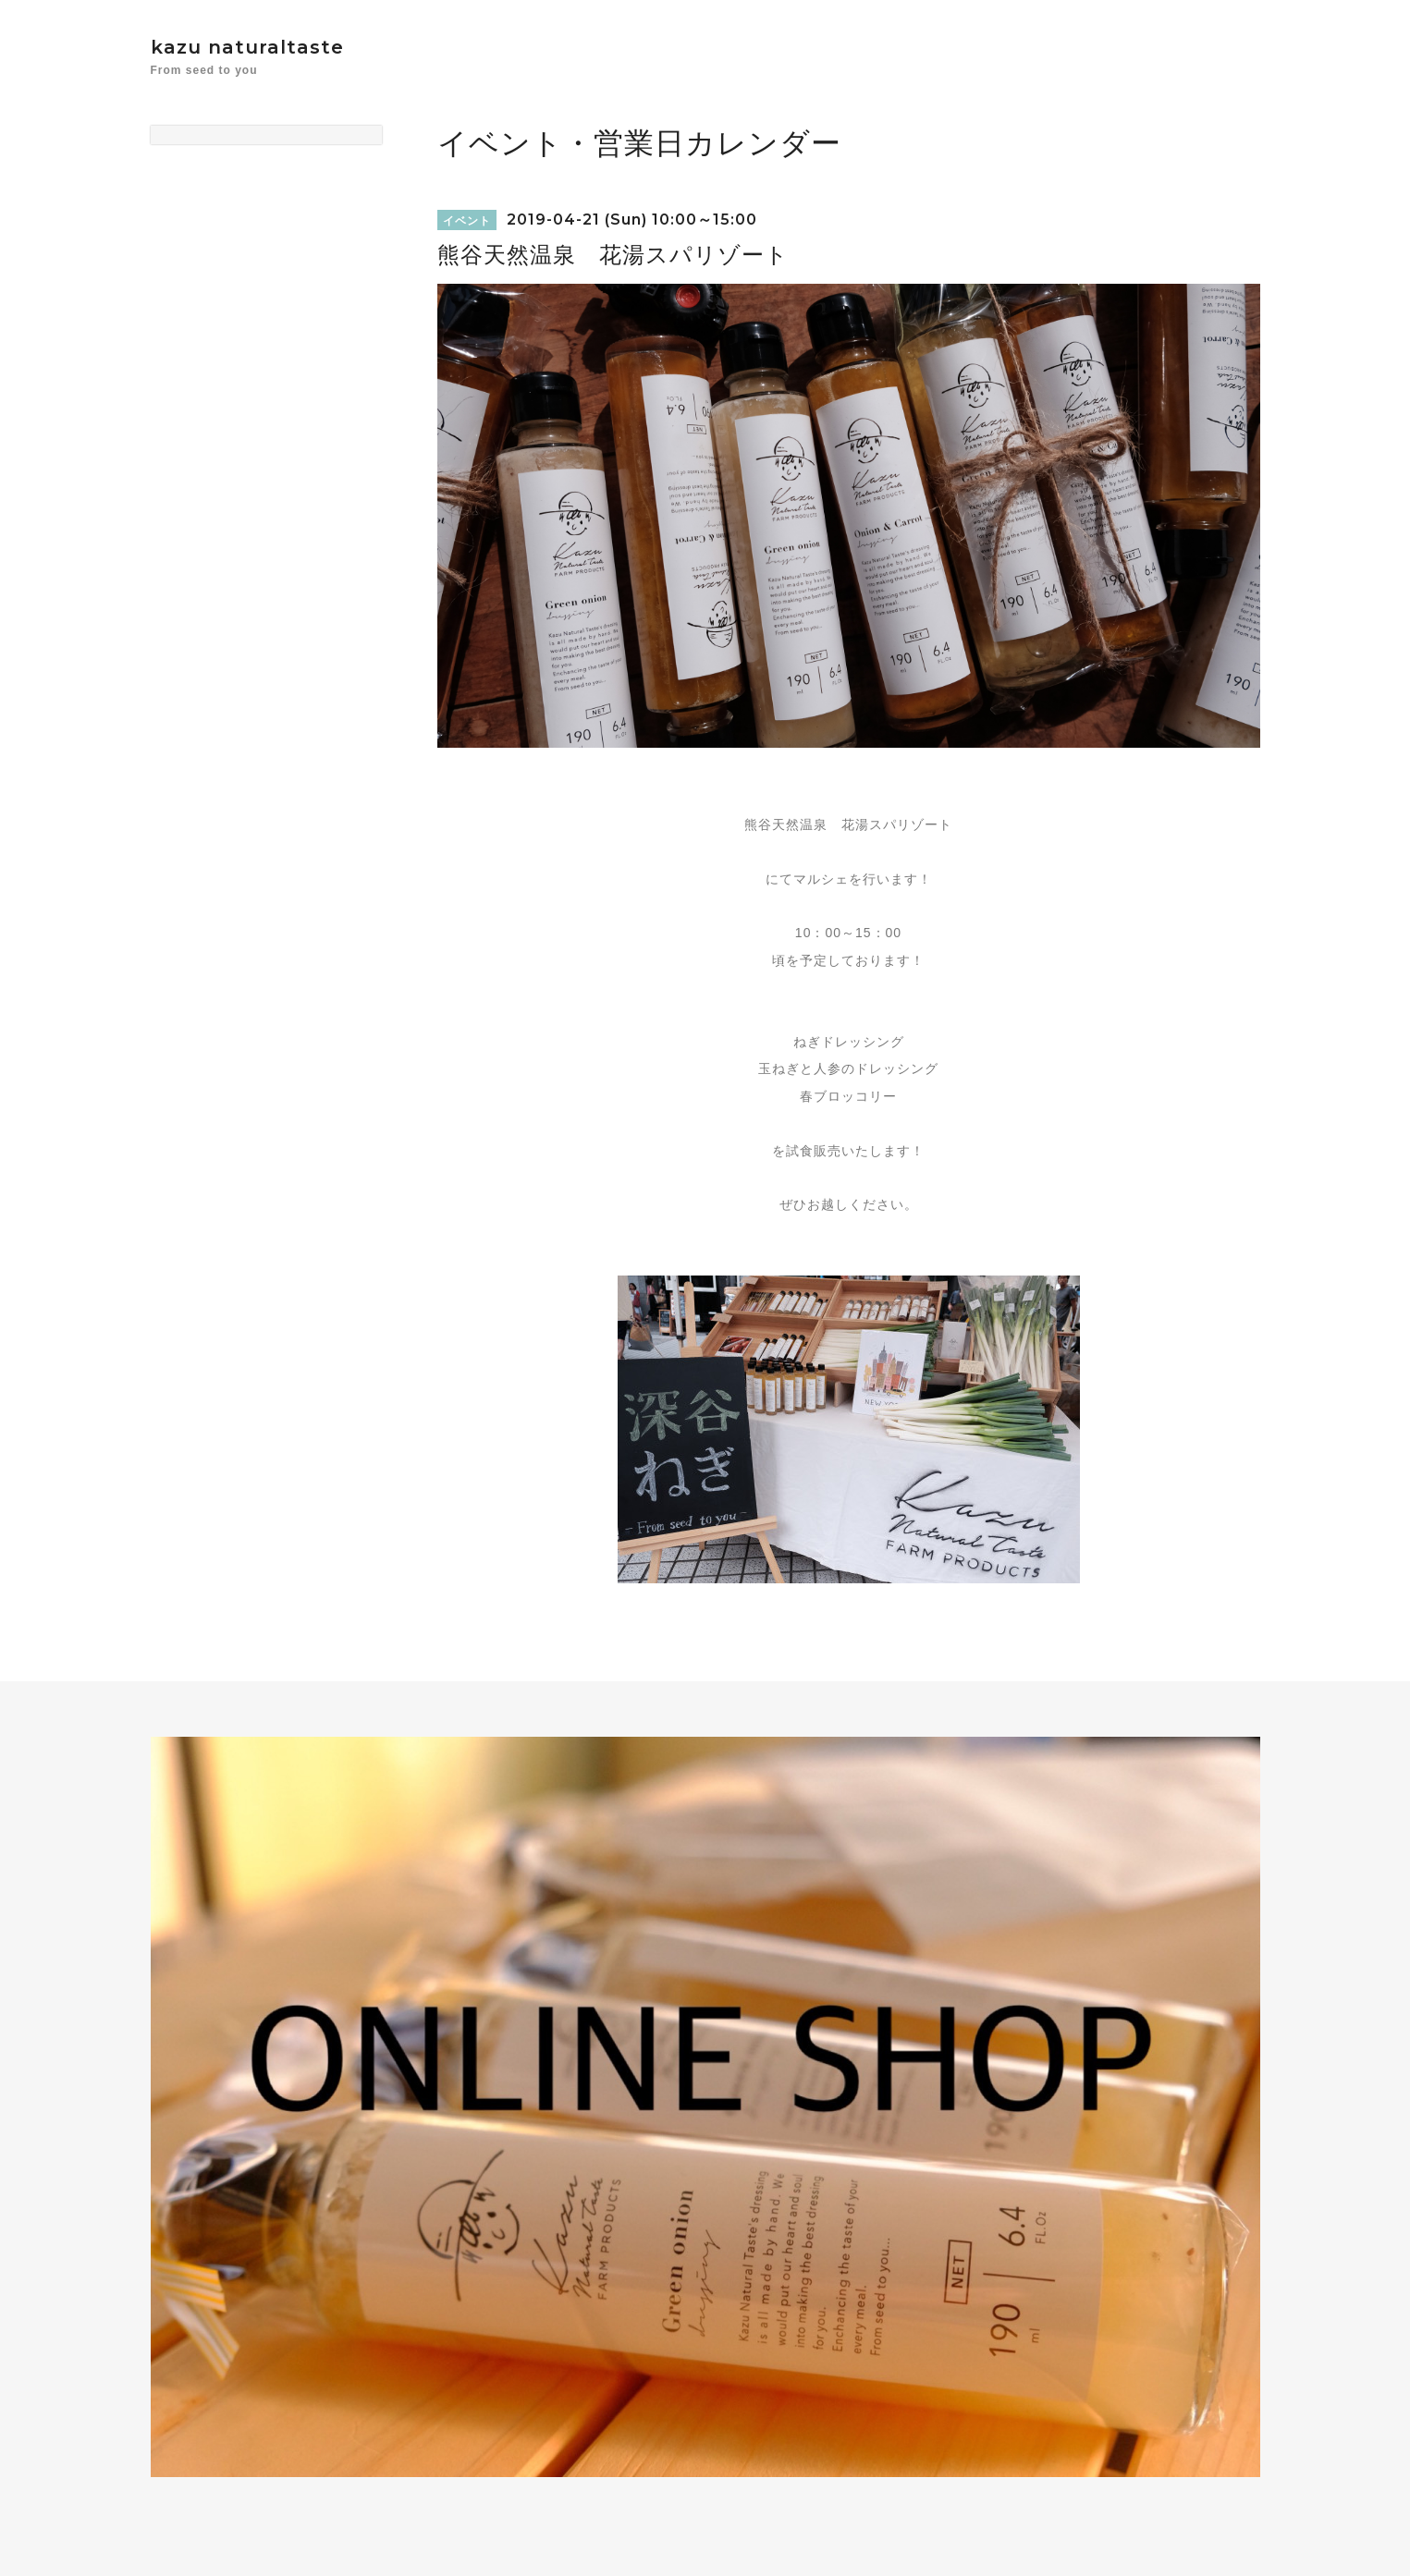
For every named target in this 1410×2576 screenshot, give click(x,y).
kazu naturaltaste (247, 47)
